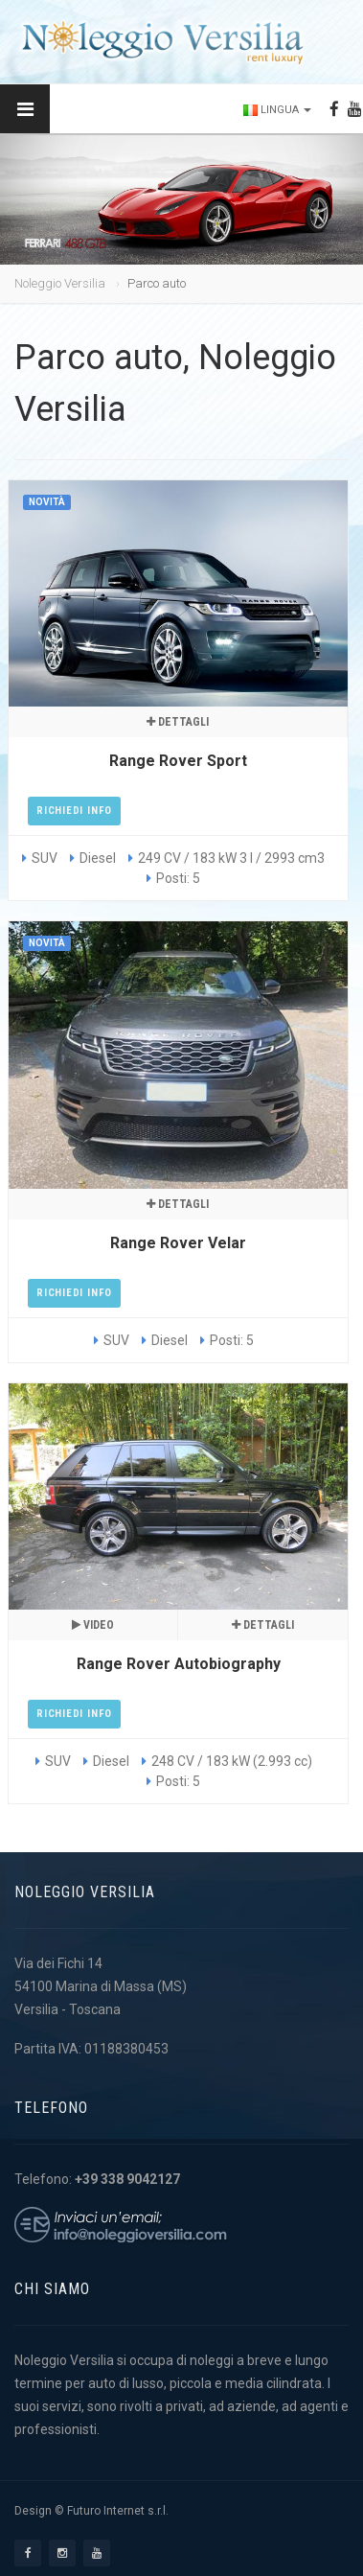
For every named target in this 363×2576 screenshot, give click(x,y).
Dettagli (178, 721)
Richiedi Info (74, 810)
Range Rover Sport (178, 761)
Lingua (277, 110)
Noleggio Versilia (59, 283)
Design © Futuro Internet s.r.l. (91, 2511)
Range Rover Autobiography (179, 1664)
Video (93, 1624)
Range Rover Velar (178, 1243)
